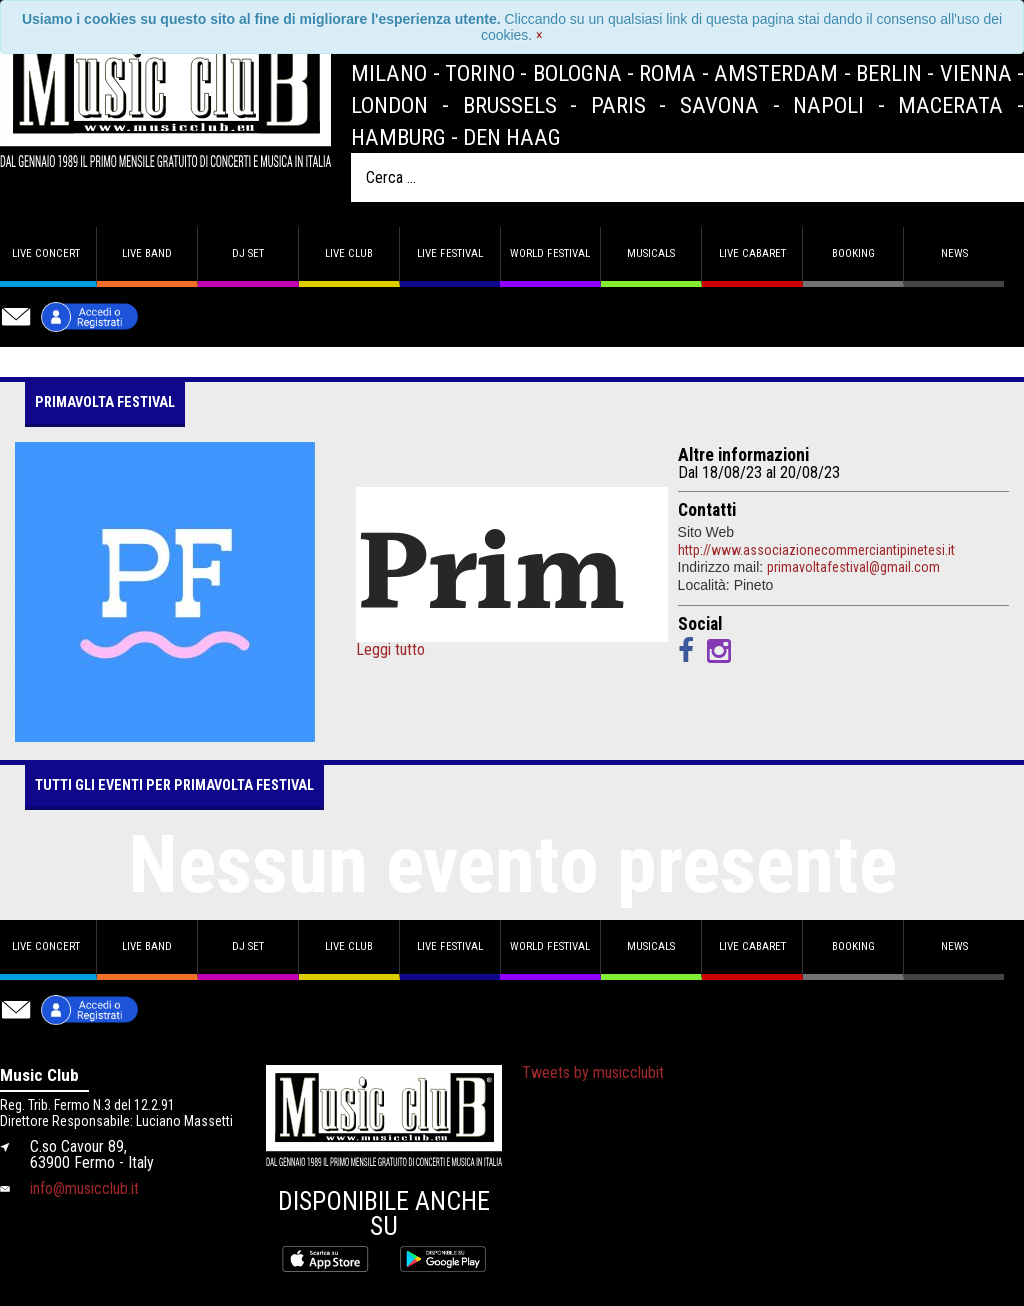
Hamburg (398, 137)
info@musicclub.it (84, 1188)
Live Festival (450, 253)
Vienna (976, 73)
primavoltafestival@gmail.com (853, 567)
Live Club (349, 253)
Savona (719, 105)
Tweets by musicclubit (593, 1072)
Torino (480, 73)
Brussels (510, 105)
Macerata (950, 105)
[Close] (539, 35)
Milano (389, 73)
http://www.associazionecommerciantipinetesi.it (816, 550)
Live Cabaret (752, 253)
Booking (853, 253)
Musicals (651, 253)
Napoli (828, 105)
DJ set (248, 253)
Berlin (889, 73)
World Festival (550, 253)
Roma (667, 73)
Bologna (577, 73)
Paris (618, 105)
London (389, 105)
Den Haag (512, 137)
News (954, 253)
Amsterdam (776, 73)
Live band (147, 253)
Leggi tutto (390, 650)
